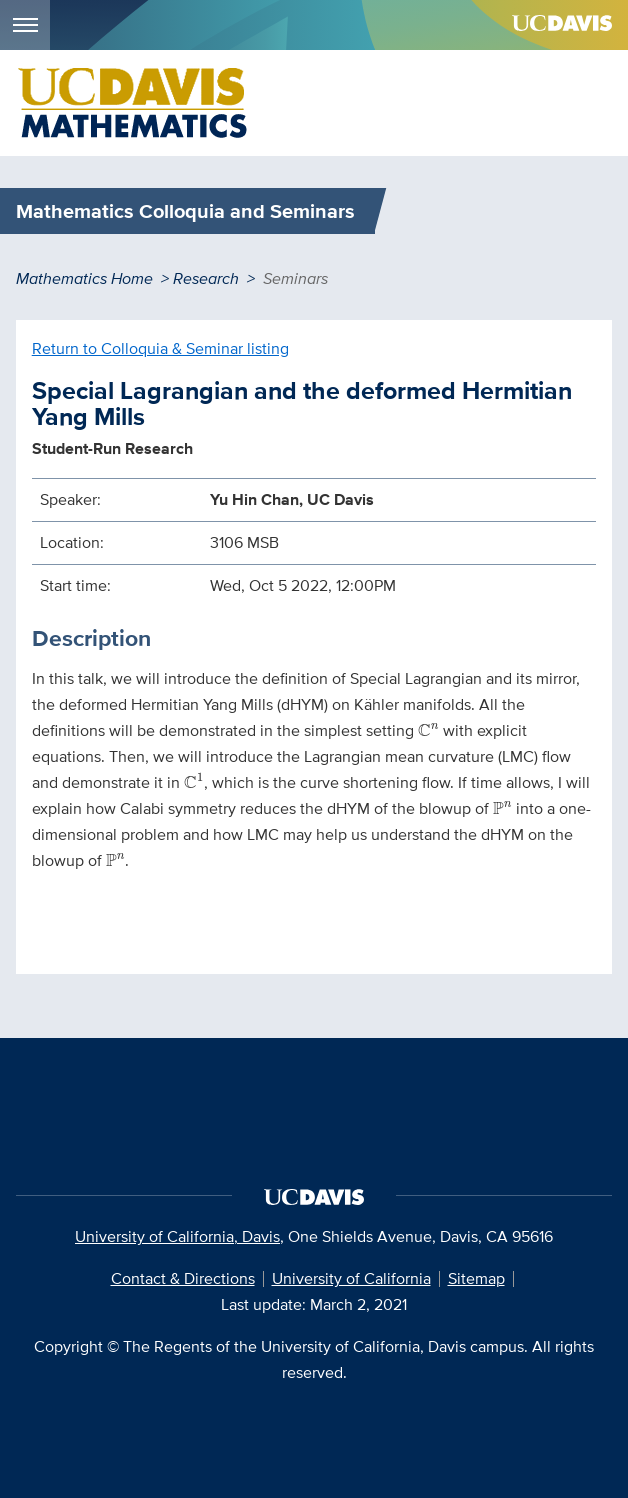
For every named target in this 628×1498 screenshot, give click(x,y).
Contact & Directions (183, 1278)
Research (206, 278)
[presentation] (428, 730)
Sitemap (476, 1278)
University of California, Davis (177, 1236)
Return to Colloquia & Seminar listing (160, 348)
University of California (351, 1278)
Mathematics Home (84, 278)
